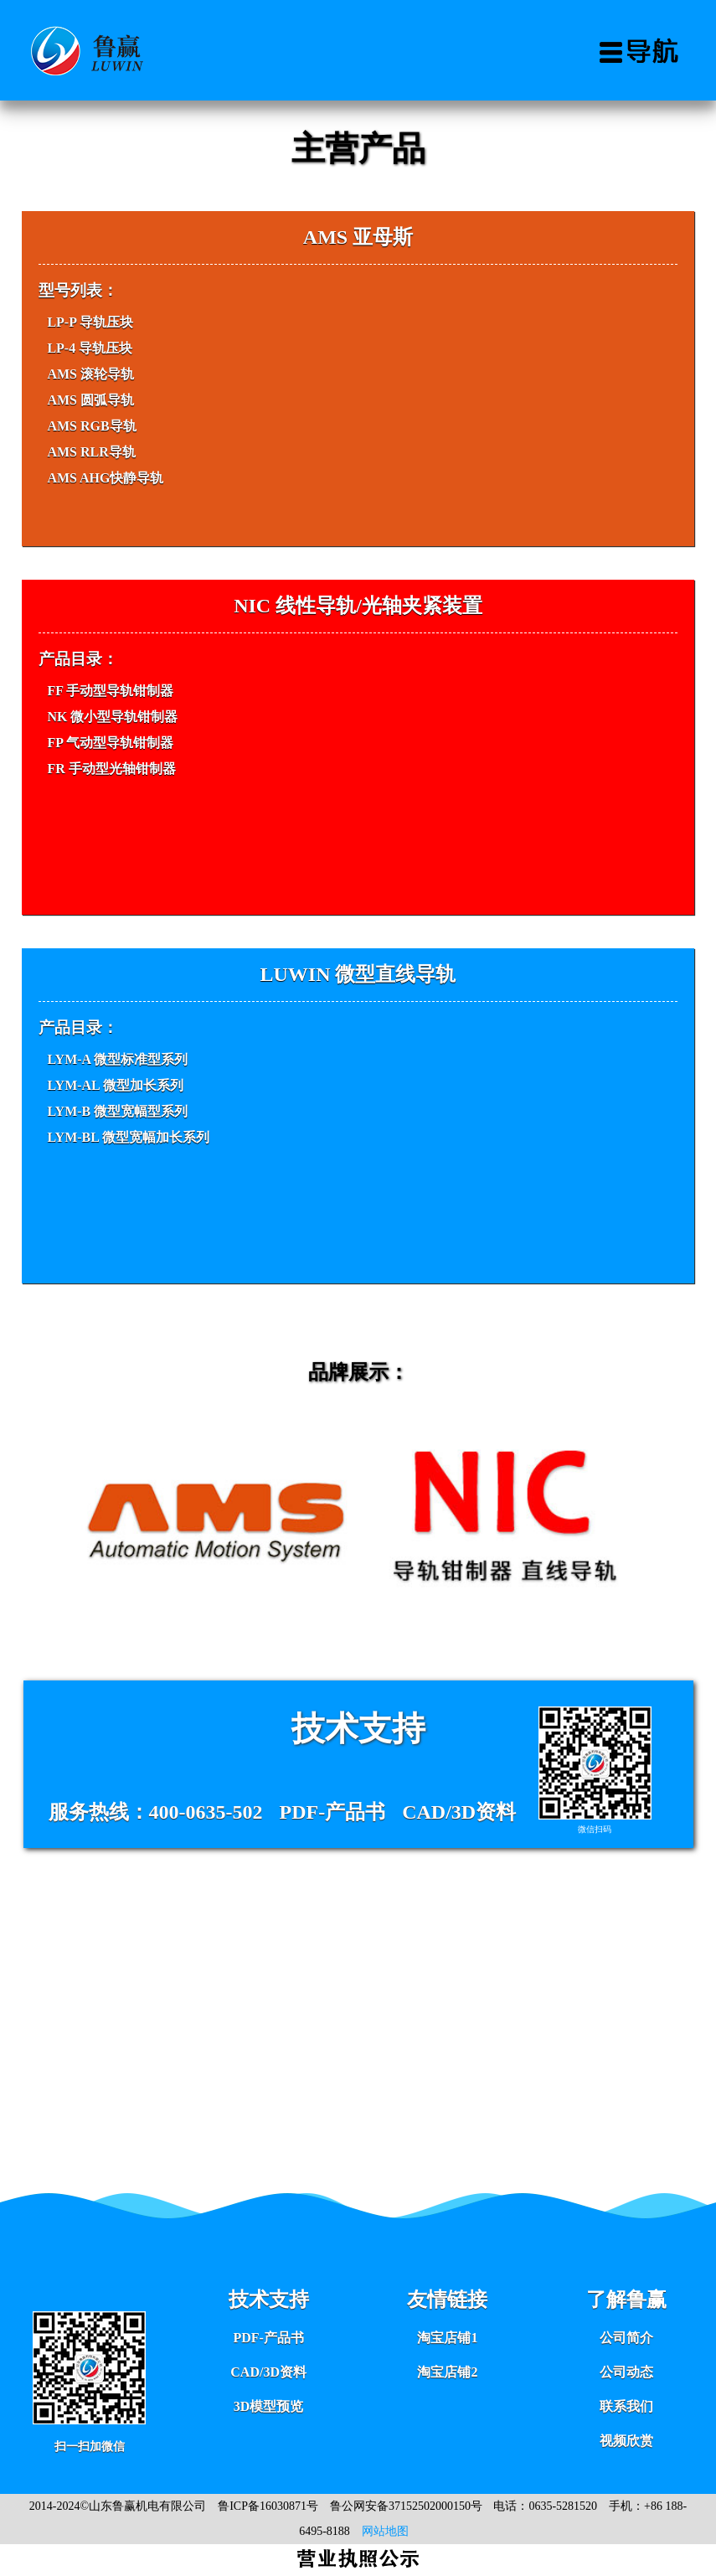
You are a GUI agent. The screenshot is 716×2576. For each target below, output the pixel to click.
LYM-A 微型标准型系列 (117, 1059)
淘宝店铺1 (447, 2338)
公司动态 (626, 2372)
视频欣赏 (626, 2441)
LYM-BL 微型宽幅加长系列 (128, 1137)
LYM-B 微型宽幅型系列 (117, 1111)
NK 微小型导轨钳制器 (112, 717)
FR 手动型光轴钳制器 (111, 768)
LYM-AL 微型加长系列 (115, 1085)
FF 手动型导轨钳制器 (110, 691)
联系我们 (626, 2406)
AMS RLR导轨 (91, 452)
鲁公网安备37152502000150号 (406, 2506)
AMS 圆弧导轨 (90, 400)
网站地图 (385, 2531)
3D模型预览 (269, 2406)
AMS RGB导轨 (91, 426)
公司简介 (626, 2338)
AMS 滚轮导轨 (90, 374)
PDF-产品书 (268, 2338)
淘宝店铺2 (447, 2372)
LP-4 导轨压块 (89, 348)
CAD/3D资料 (268, 2372)
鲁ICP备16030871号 (268, 2506)
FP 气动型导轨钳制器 (110, 743)
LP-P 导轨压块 (90, 322)
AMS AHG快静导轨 (105, 478)
